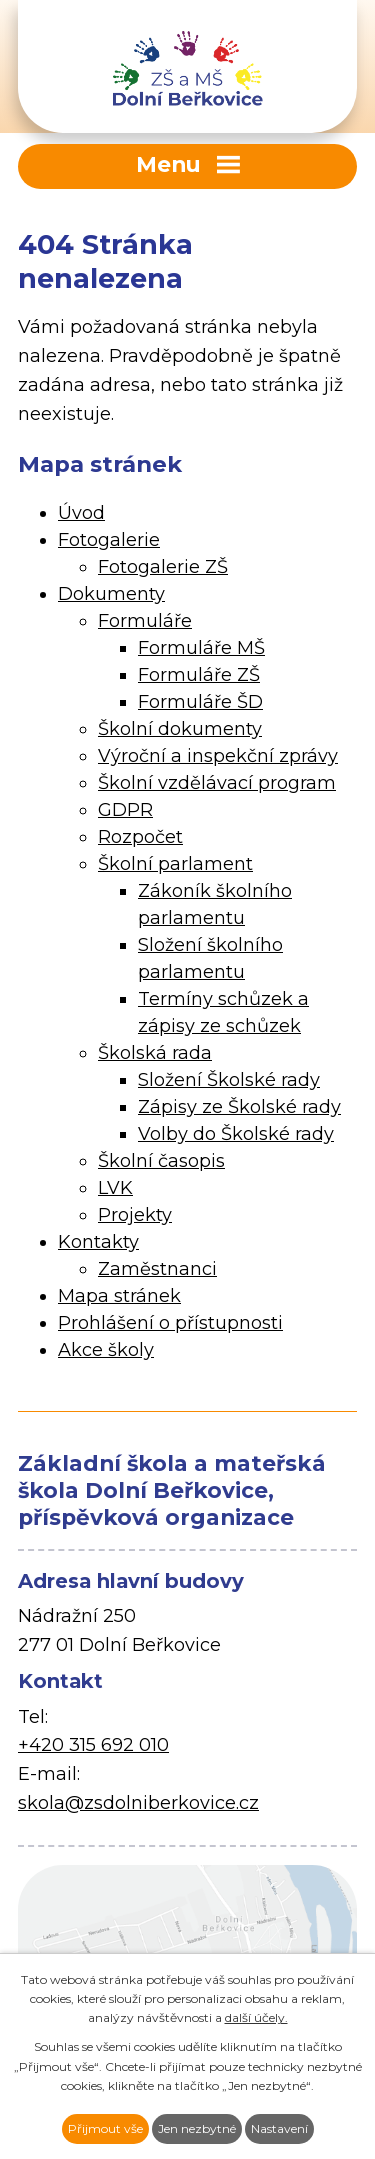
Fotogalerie (109, 540)
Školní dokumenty (180, 729)
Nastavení (279, 2128)
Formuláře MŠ (201, 648)
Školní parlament (175, 864)
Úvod (81, 513)
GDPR (125, 810)
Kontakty (98, 1242)
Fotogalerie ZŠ (163, 567)
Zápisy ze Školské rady (239, 1107)
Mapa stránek (119, 1296)
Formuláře (145, 621)
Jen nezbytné (197, 2128)
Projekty (135, 1215)
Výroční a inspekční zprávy (218, 756)
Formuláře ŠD (200, 702)
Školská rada (155, 1053)
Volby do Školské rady (236, 1134)
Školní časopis (161, 1161)
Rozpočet (140, 837)
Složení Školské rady (229, 1080)
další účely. (256, 2017)
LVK (115, 1188)
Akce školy (106, 1350)
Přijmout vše (105, 2128)
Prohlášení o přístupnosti (170, 1323)
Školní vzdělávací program (217, 783)
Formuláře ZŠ (199, 675)
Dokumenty (111, 594)
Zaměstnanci (157, 1269)
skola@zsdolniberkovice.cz (138, 1803)
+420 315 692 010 (93, 1745)
